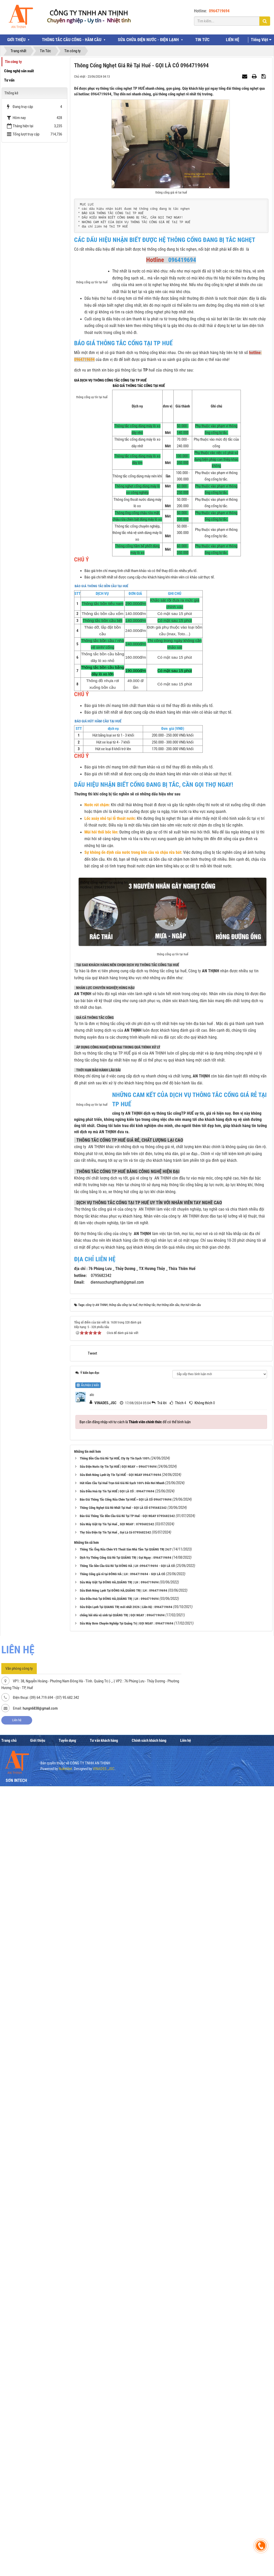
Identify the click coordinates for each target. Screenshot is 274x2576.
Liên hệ (16, 2494)
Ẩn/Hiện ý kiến (88, 2159)
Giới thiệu (37, 2514)
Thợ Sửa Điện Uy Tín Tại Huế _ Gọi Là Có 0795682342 (115, 2306)
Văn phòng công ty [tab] (19, 2442)
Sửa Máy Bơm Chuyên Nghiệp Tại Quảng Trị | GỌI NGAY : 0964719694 (126, 2397)
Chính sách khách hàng (149, 2514)
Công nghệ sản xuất (19, 71)
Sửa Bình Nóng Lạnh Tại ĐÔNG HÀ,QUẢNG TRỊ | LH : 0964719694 (123, 2364)
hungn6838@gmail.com (40, 2482)
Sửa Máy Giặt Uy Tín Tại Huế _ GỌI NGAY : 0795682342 (117, 2298)
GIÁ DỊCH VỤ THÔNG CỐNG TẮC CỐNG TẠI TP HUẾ (110, 643)
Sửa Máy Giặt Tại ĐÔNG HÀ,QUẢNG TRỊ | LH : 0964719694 (119, 2356)
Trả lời (161, 2177)
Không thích (203, 2177)
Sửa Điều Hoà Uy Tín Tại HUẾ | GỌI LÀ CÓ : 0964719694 (117, 2265)
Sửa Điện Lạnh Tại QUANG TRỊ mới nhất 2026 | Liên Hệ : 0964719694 (126, 2381)
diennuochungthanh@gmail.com (117, 2056)
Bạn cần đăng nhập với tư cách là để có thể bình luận (135, 2196)
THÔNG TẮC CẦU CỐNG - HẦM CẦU (71, 39)
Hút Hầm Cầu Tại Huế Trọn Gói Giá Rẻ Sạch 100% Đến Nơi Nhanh (122, 2257)
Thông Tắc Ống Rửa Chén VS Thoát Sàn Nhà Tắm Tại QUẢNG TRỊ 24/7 (126, 2323)
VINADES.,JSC (103, 2543)
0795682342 (101, 2049)
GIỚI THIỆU (16, 39)
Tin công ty (13, 61)
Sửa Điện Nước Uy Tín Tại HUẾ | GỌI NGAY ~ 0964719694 (118, 2241)
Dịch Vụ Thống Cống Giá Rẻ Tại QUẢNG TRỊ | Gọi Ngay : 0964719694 (125, 2332)
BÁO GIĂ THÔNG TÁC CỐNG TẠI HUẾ (101, 909)
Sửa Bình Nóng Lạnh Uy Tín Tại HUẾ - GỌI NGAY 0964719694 (120, 2249)
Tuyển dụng (67, 2514)
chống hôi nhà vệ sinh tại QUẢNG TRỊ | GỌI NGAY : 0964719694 (122, 2389)
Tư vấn (9, 80)
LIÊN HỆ (232, 39)
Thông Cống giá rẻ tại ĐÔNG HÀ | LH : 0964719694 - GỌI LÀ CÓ (122, 2348)
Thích (179, 2177)
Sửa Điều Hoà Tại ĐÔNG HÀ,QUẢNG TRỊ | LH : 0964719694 (119, 2373)
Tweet (92, 2127)
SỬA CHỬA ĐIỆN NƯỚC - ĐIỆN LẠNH (148, 39)
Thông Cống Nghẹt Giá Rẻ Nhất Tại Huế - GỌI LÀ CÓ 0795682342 (123, 2282)
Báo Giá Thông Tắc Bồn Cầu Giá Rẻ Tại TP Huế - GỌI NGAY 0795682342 (127, 2290)
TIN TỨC (202, 39)
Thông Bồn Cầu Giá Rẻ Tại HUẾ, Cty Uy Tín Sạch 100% (115, 2232)
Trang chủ (8, 2514)
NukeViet (65, 2543)
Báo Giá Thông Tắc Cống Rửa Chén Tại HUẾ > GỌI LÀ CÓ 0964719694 (126, 2273)
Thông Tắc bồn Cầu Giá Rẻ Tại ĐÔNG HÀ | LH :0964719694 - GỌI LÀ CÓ (127, 2340)
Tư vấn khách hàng (104, 2514)
